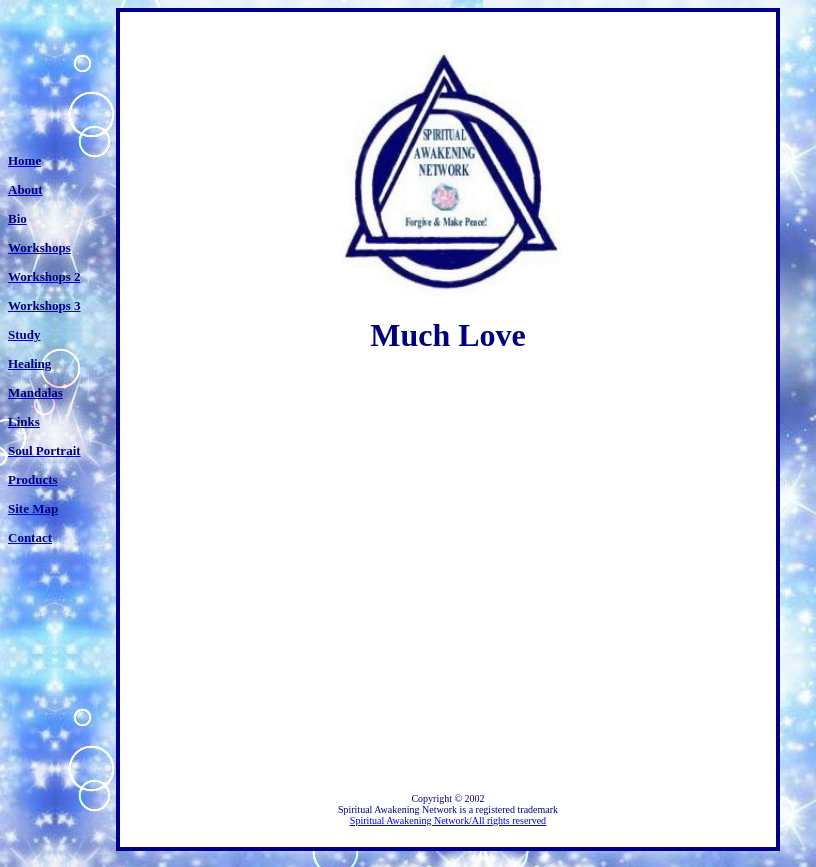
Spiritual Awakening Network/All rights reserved (448, 820)
